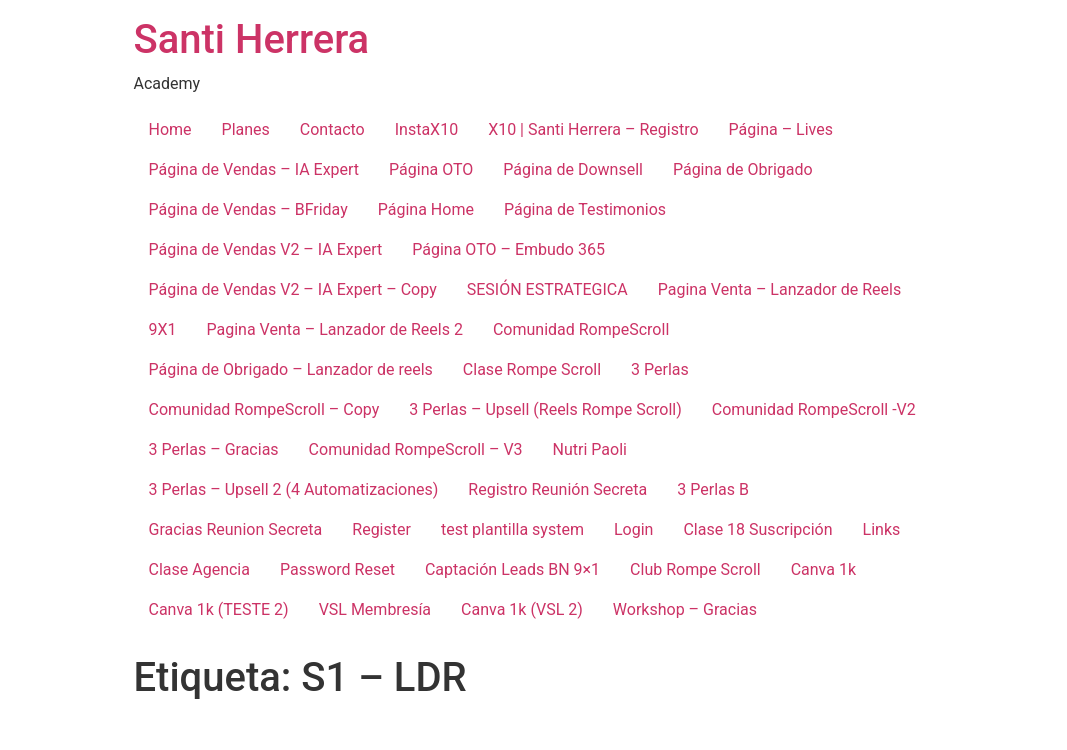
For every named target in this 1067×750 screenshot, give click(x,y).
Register (381, 529)
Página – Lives (781, 129)
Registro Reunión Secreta (557, 489)
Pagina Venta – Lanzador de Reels (779, 289)
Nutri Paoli (590, 449)
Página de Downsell (573, 169)
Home (170, 129)
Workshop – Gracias (685, 609)
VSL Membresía (375, 609)
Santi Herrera (252, 39)
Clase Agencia (199, 569)
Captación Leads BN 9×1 (512, 569)
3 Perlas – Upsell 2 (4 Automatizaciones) (294, 489)
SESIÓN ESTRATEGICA (547, 289)
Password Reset (337, 569)
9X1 (163, 329)
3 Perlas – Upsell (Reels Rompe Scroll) (545, 409)
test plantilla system (512, 529)
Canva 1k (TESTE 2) (219, 609)
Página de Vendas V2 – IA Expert (266, 249)
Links (882, 529)
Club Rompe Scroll (695, 569)
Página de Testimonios (585, 209)
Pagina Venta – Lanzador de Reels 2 (335, 329)
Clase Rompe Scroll (532, 369)
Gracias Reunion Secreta (236, 529)
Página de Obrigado (743, 169)
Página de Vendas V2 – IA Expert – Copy (293, 289)
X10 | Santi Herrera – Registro (593, 129)
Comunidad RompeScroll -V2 (814, 409)
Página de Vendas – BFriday (248, 209)
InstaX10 (426, 129)
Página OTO (431, 169)
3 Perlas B (713, 489)
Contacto (332, 129)
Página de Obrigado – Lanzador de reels (291, 369)
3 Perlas (660, 369)
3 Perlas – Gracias (214, 449)
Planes (246, 129)
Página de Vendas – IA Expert (254, 169)
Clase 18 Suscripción (757, 529)
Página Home (426, 209)
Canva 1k (823, 569)
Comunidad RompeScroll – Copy (264, 409)
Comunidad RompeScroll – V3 (416, 449)
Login (633, 529)
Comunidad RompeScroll (581, 329)
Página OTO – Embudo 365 (508, 249)
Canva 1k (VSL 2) (522, 609)
